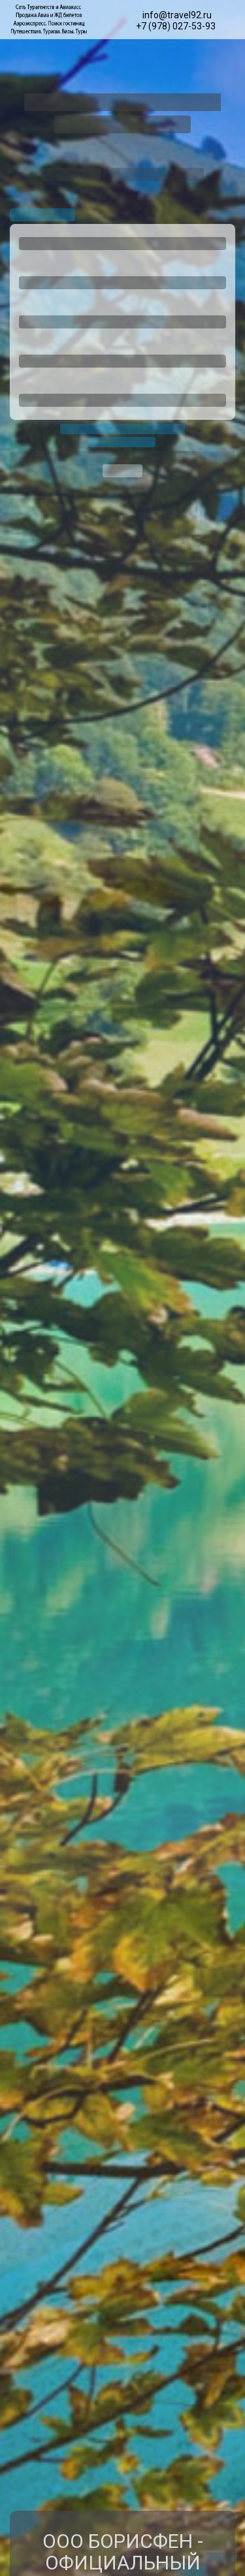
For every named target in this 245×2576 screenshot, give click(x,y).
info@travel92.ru (177, 15)
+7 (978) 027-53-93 (176, 26)
